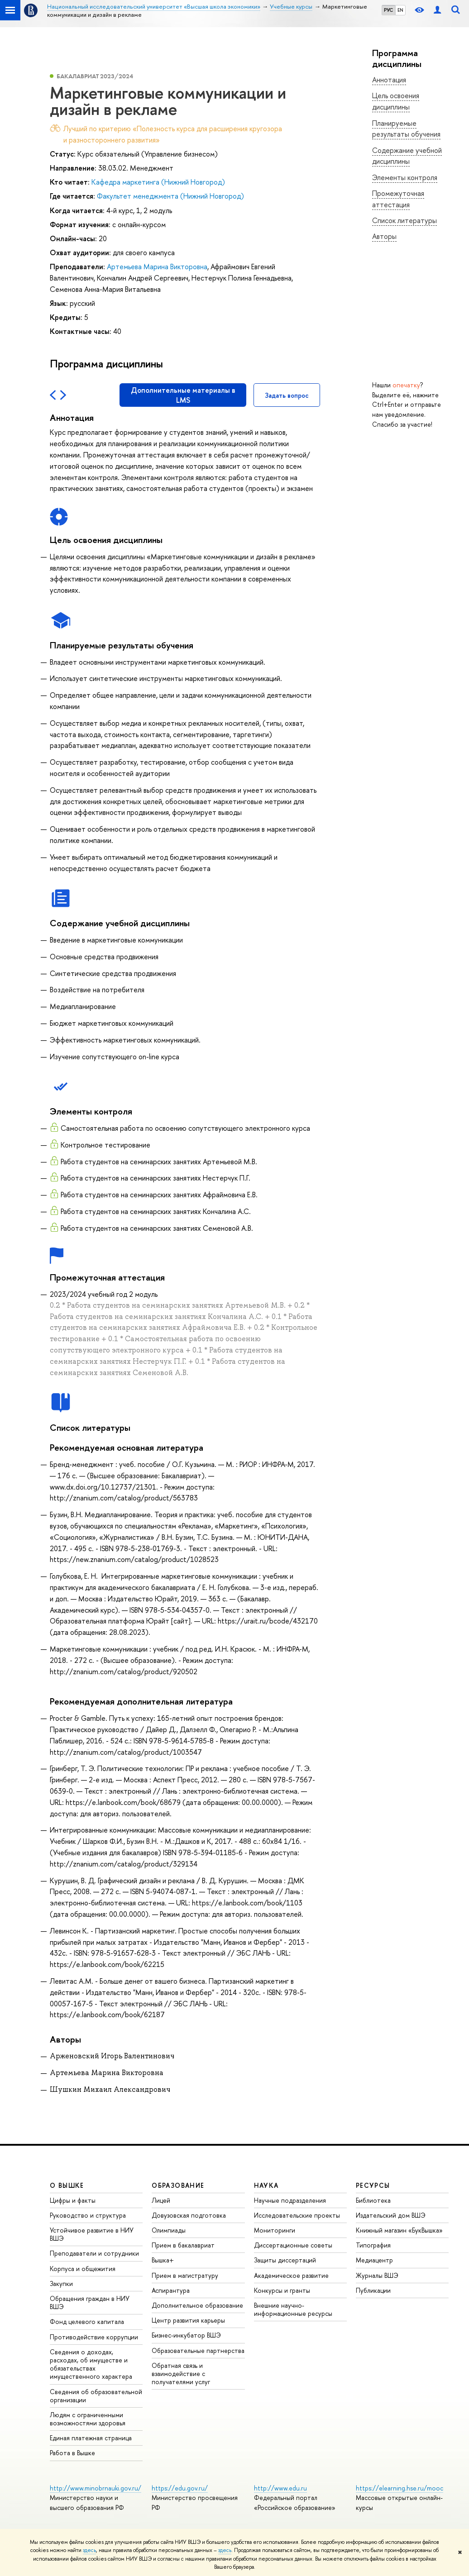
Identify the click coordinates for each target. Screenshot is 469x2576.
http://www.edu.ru (280, 2488)
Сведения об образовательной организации (96, 2395)
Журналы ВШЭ (377, 2275)
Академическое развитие (291, 2275)
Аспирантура (171, 2290)
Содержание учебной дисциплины (407, 156)
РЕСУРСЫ (373, 2185)
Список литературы (404, 220)
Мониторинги (274, 2230)
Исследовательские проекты (297, 2215)
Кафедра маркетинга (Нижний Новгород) (158, 182)
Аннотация (389, 80)
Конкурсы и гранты (282, 2290)
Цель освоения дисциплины (395, 101)
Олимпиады (169, 2230)
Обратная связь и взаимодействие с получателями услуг (181, 2373)
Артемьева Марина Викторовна (157, 266)
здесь (89, 2550)
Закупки (61, 2283)
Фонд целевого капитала (87, 2321)
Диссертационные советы (293, 2245)
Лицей (161, 2200)
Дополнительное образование (197, 2305)
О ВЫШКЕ (67, 2185)
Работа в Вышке (72, 2452)
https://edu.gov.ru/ (180, 2488)
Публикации (373, 2290)
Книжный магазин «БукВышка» (399, 2230)
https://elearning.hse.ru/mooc (399, 2488)
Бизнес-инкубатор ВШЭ (186, 2335)
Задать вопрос (287, 395)
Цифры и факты (73, 2200)
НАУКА (266, 2185)
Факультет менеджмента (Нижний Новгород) (170, 196)
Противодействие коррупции (94, 2337)
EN (400, 10)
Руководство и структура (88, 2215)
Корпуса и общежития (82, 2268)
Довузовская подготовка (189, 2215)
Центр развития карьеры (188, 2320)
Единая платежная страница (91, 2437)
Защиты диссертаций (285, 2260)
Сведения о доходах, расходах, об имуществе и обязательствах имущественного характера (91, 2364)
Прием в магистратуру (185, 2275)
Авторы (384, 236)
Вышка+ (163, 2260)
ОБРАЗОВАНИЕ (178, 2185)
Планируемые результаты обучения (406, 128)
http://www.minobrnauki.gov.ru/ (95, 2488)
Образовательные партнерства (198, 2350)
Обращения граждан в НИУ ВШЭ (89, 2302)
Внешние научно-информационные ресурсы (293, 2309)
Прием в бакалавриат (183, 2245)
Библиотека (373, 2200)
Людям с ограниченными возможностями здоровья (87, 2418)
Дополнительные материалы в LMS (183, 395)
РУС (388, 10)
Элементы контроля (404, 177)
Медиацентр (374, 2260)
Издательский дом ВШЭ (391, 2215)
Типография (373, 2245)
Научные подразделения (290, 2200)
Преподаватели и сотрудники (94, 2253)
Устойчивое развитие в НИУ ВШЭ (92, 2234)
